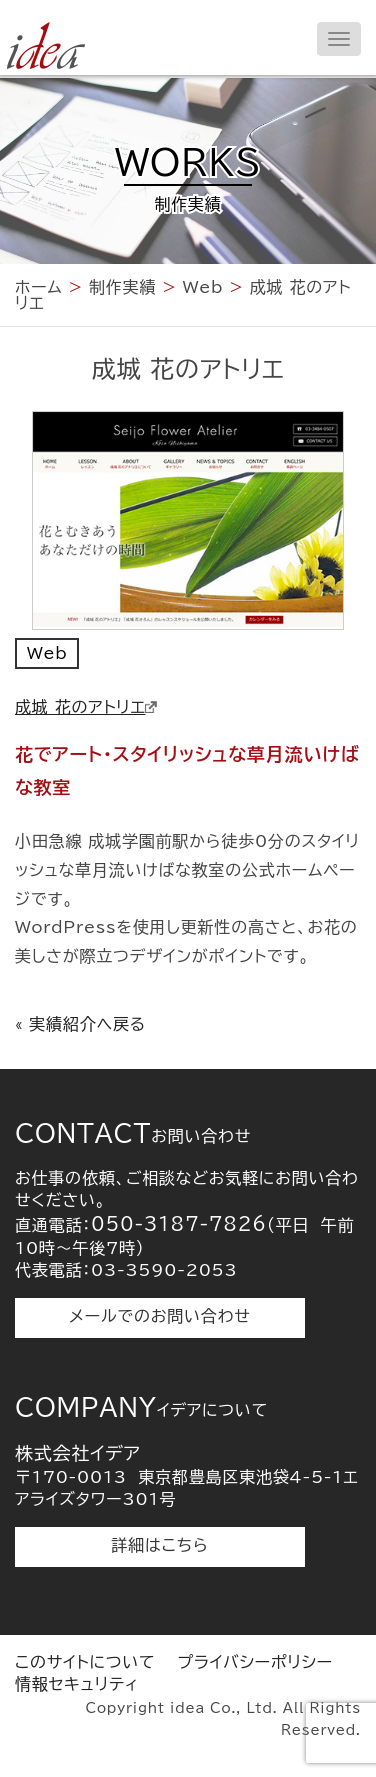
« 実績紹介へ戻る (80, 1024)
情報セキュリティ (77, 1684)
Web (47, 653)
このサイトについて (85, 1662)
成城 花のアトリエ (86, 707)
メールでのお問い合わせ (159, 1316)
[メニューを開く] (339, 39)
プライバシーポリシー (255, 1662)
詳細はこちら (160, 1545)
